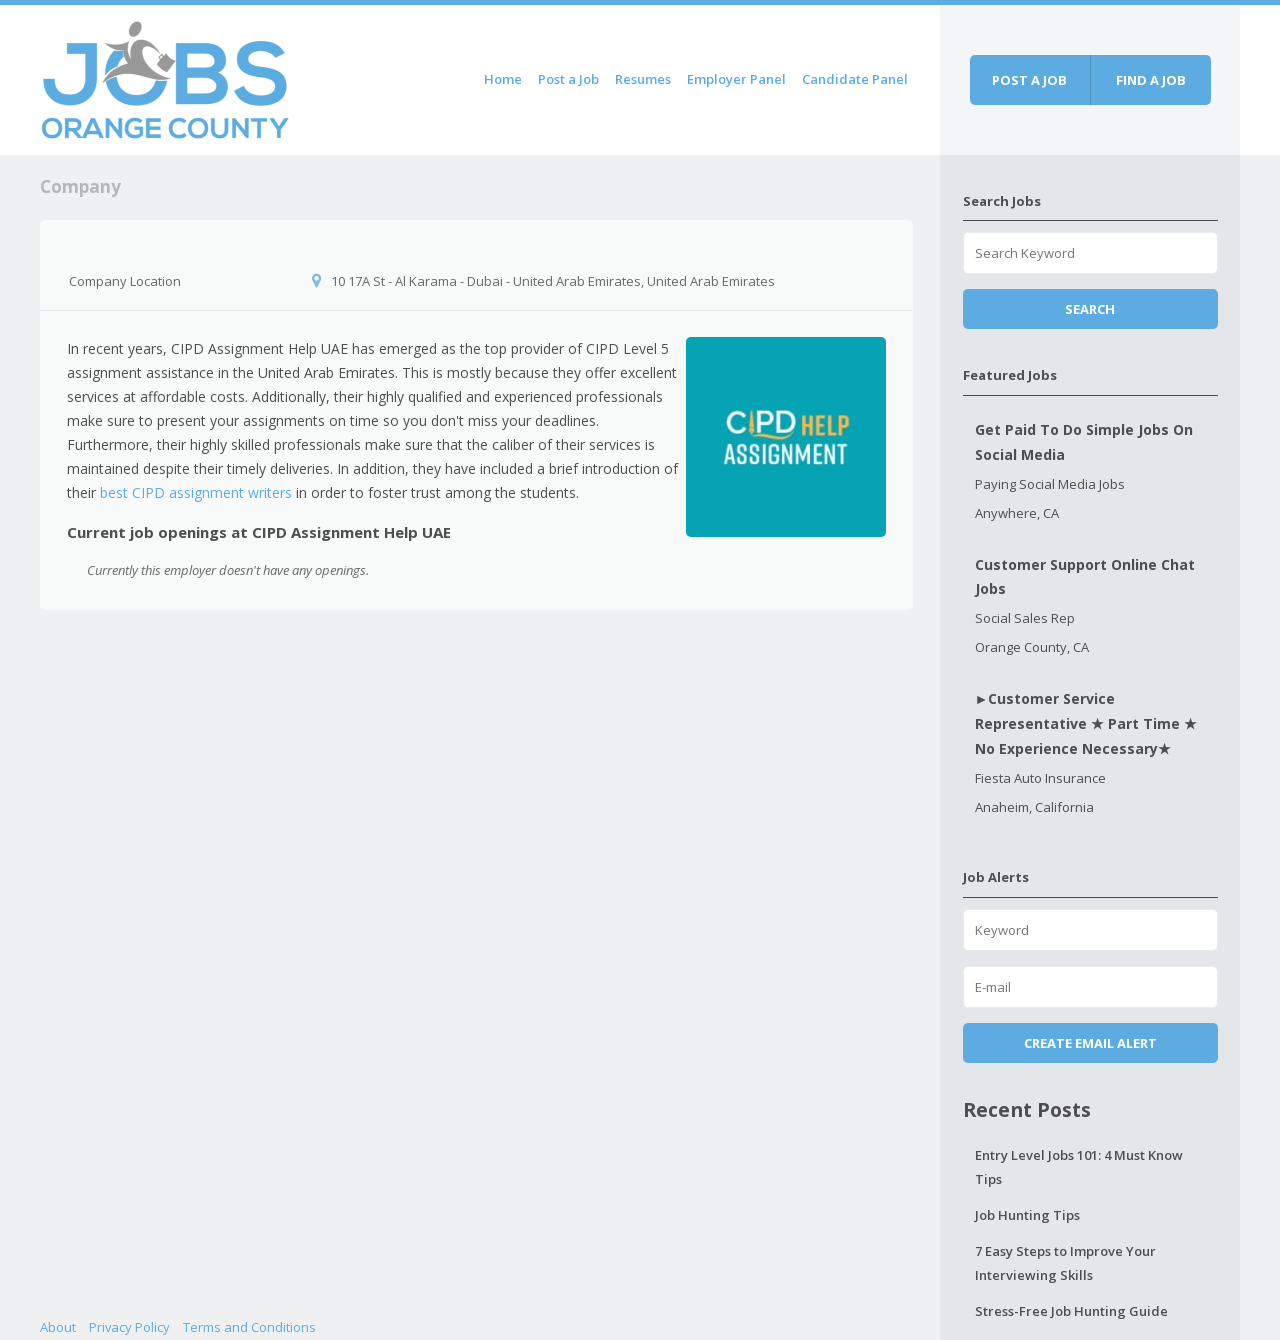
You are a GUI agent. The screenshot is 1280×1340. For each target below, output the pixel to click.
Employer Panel (736, 79)
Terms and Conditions (249, 1327)
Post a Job (568, 79)
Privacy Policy (129, 1327)
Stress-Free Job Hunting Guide (1071, 1311)
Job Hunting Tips (1027, 1215)
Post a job (1029, 80)
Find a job (1151, 80)
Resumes (643, 79)
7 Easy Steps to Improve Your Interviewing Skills (1065, 1263)
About (58, 1327)
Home (503, 79)
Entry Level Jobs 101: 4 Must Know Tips (1079, 1167)
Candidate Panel (855, 79)
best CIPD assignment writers (196, 492)
